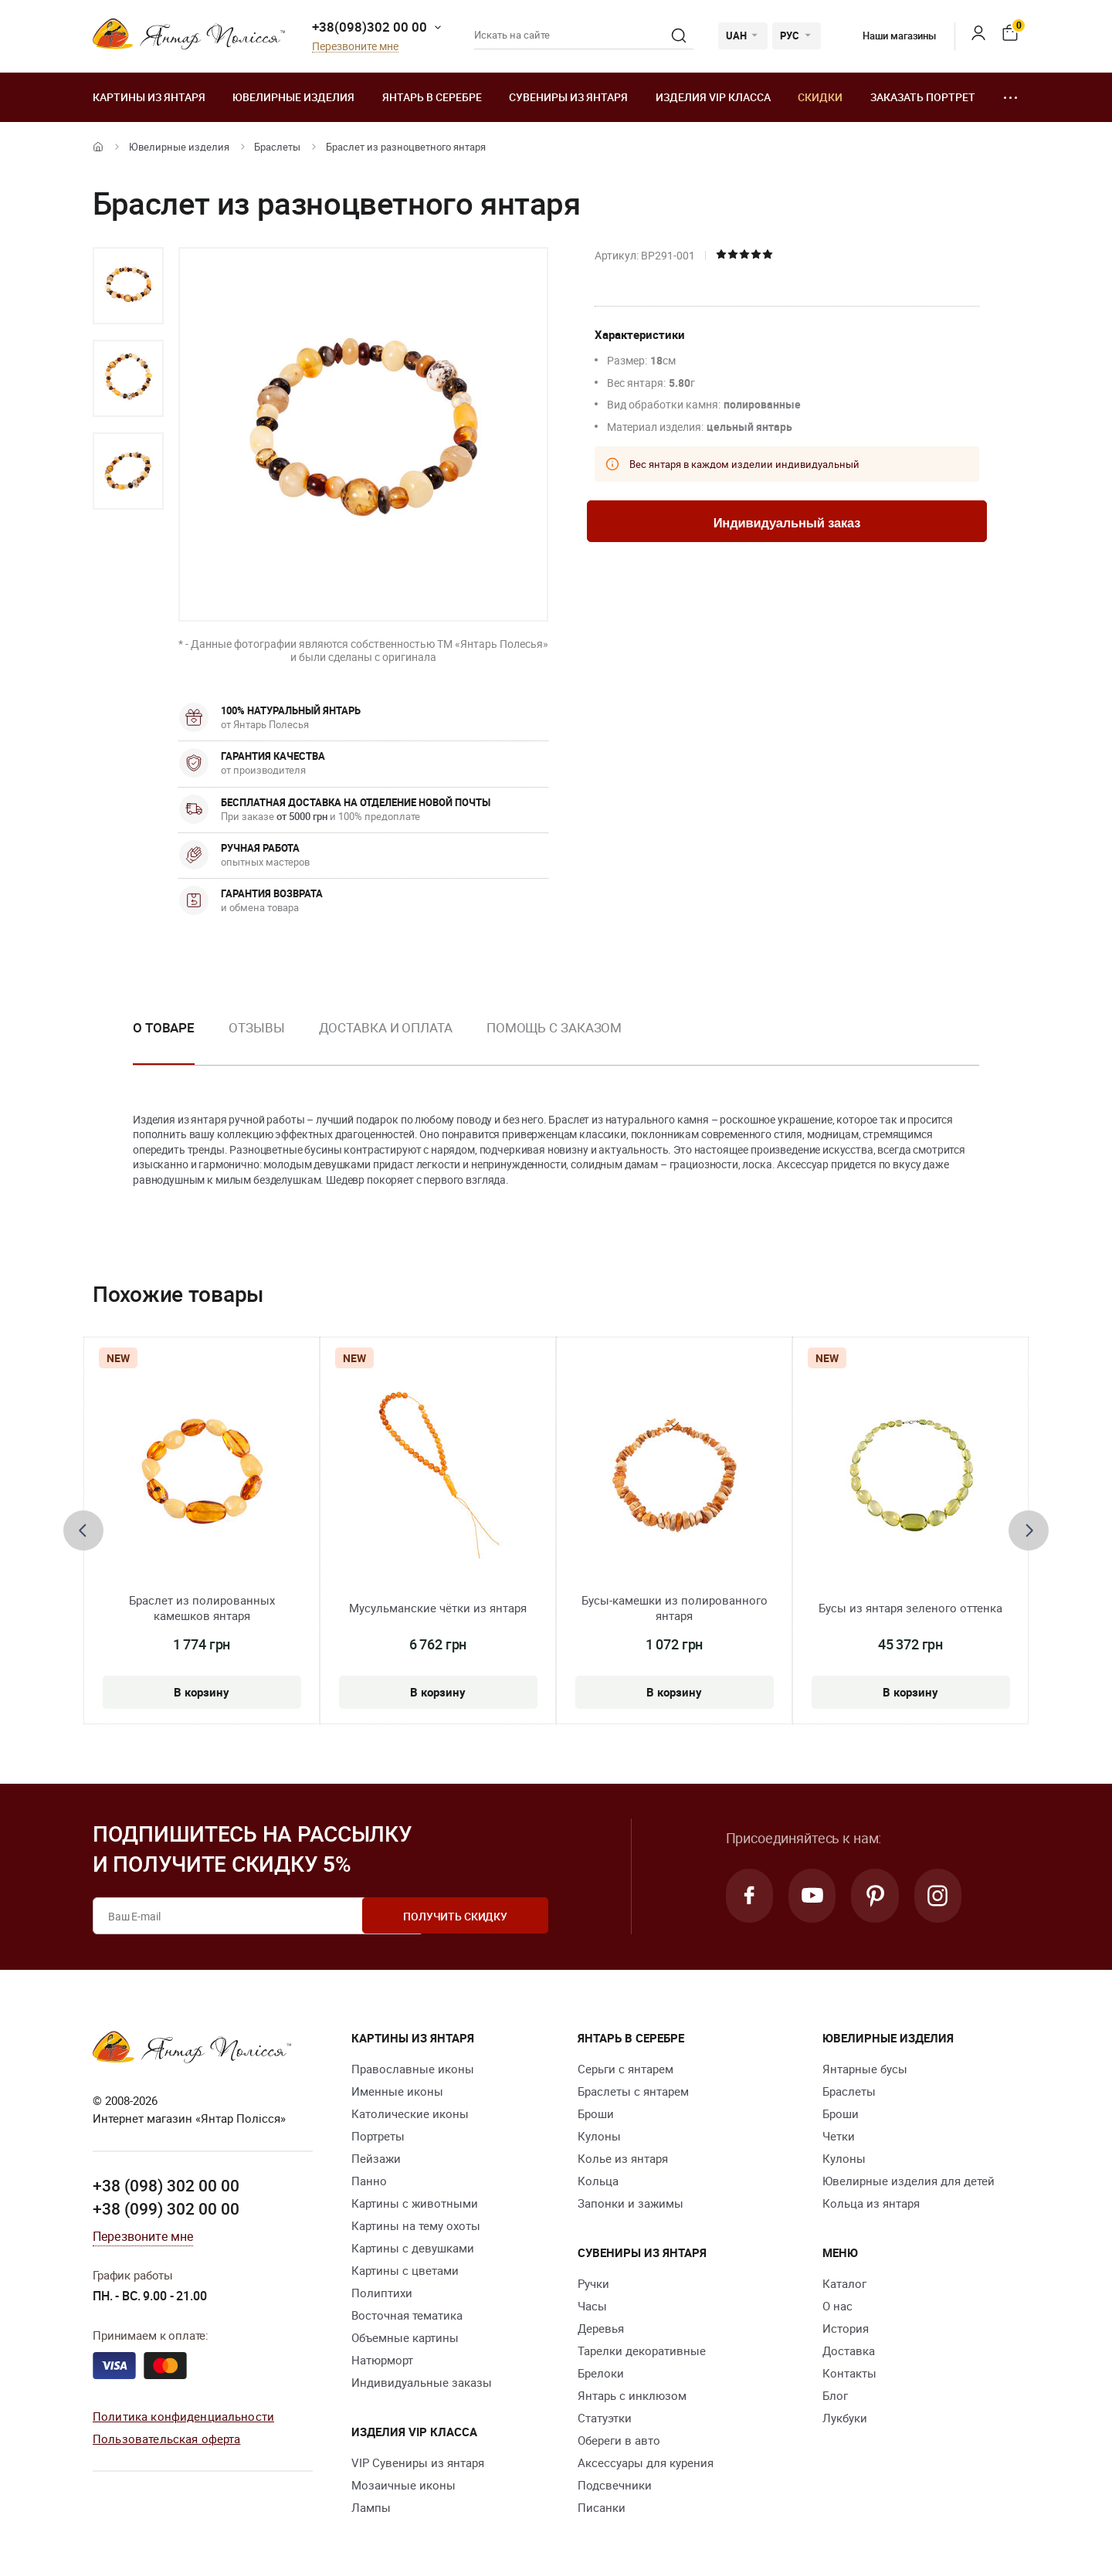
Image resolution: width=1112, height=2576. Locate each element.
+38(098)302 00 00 (369, 27)
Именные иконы (397, 2091)
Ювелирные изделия (293, 97)
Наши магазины (888, 35)
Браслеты (277, 147)
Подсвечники (615, 2485)
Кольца (598, 2180)
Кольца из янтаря (871, 2203)
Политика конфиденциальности (183, 2416)
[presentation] (83, 1530)
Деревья (601, 2328)
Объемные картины (405, 2337)
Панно (369, 2180)
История (845, 2328)
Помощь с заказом (554, 1027)
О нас (837, 2305)
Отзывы (256, 1027)
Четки (838, 2136)
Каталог (844, 2283)
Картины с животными (414, 2203)
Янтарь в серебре (432, 97)
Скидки (820, 97)
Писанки (602, 2507)
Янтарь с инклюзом (632, 2395)
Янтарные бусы (864, 2068)
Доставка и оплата (386, 1027)
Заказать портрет (922, 97)
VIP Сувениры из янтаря (417, 2462)
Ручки (593, 2283)
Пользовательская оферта (166, 2438)
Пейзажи (376, 2158)
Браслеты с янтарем (633, 2091)
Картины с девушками (412, 2248)
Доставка (848, 2350)
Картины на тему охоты (415, 2225)
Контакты (849, 2373)
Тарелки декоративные (642, 2350)
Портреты (378, 2136)
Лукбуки (844, 2417)
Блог (835, 2395)
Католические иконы (410, 2113)
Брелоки (601, 2373)
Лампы (371, 2507)
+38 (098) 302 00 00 (166, 2185)
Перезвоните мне (355, 47)
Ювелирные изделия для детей (908, 2180)
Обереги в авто (619, 2440)
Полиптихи (381, 2292)
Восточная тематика (407, 2315)
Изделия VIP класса (713, 97)
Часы (592, 2305)
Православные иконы (412, 2068)
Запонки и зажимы (630, 2203)
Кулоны (599, 2136)
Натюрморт (382, 2360)
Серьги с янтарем (625, 2068)
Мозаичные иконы (403, 2485)
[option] (128, 285)
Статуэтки (605, 2417)
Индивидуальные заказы (421, 2382)
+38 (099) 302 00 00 (166, 2207)
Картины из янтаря (149, 97)
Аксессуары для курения (646, 2462)
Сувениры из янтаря (568, 97)
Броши (596, 2113)
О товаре (164, 1027)
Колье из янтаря (623, 2158)
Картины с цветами (405, 2270)
